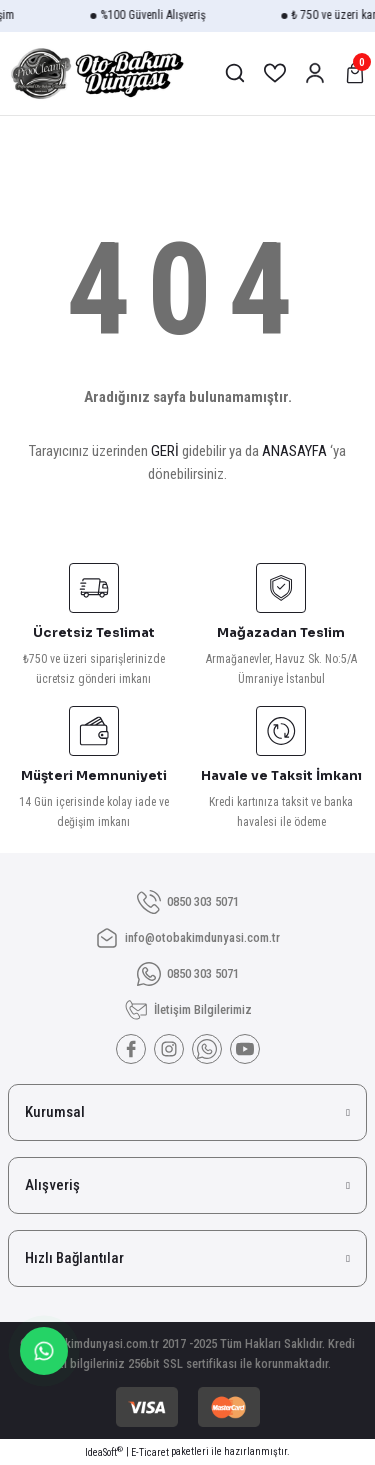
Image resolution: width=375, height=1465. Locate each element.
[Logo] (96, 73)
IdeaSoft (104, 1451)
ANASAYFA (294, 451)
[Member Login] (315, 73)
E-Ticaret (150, 1452)
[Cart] (355, 73)
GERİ (165, 451)
